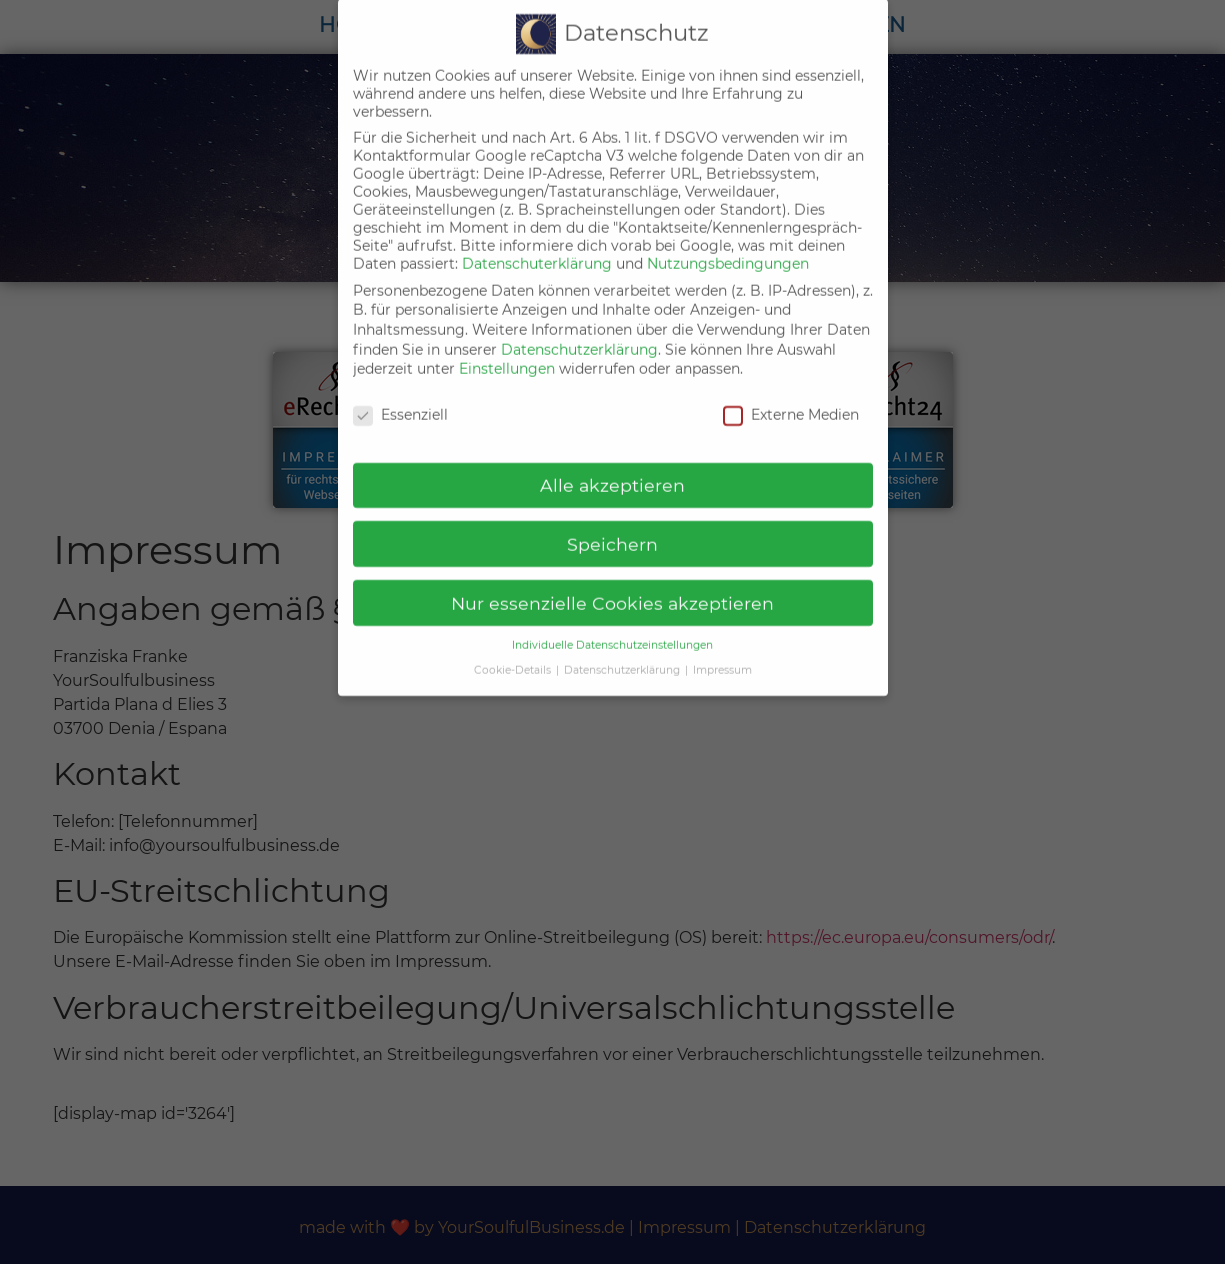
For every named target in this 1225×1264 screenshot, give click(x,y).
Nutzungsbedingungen (728, 245)
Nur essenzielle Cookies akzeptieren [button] (612, 583)
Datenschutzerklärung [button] (623, 651)
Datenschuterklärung (537, 245)
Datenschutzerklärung (579, 330)
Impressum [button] (722, 651)
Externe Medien (791, 396)
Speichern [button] (612, 524)
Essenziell (400, 396)
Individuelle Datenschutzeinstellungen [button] (612, 626)
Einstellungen (507, 350)
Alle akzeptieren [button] (612, 465)
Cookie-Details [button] (514, 651)
